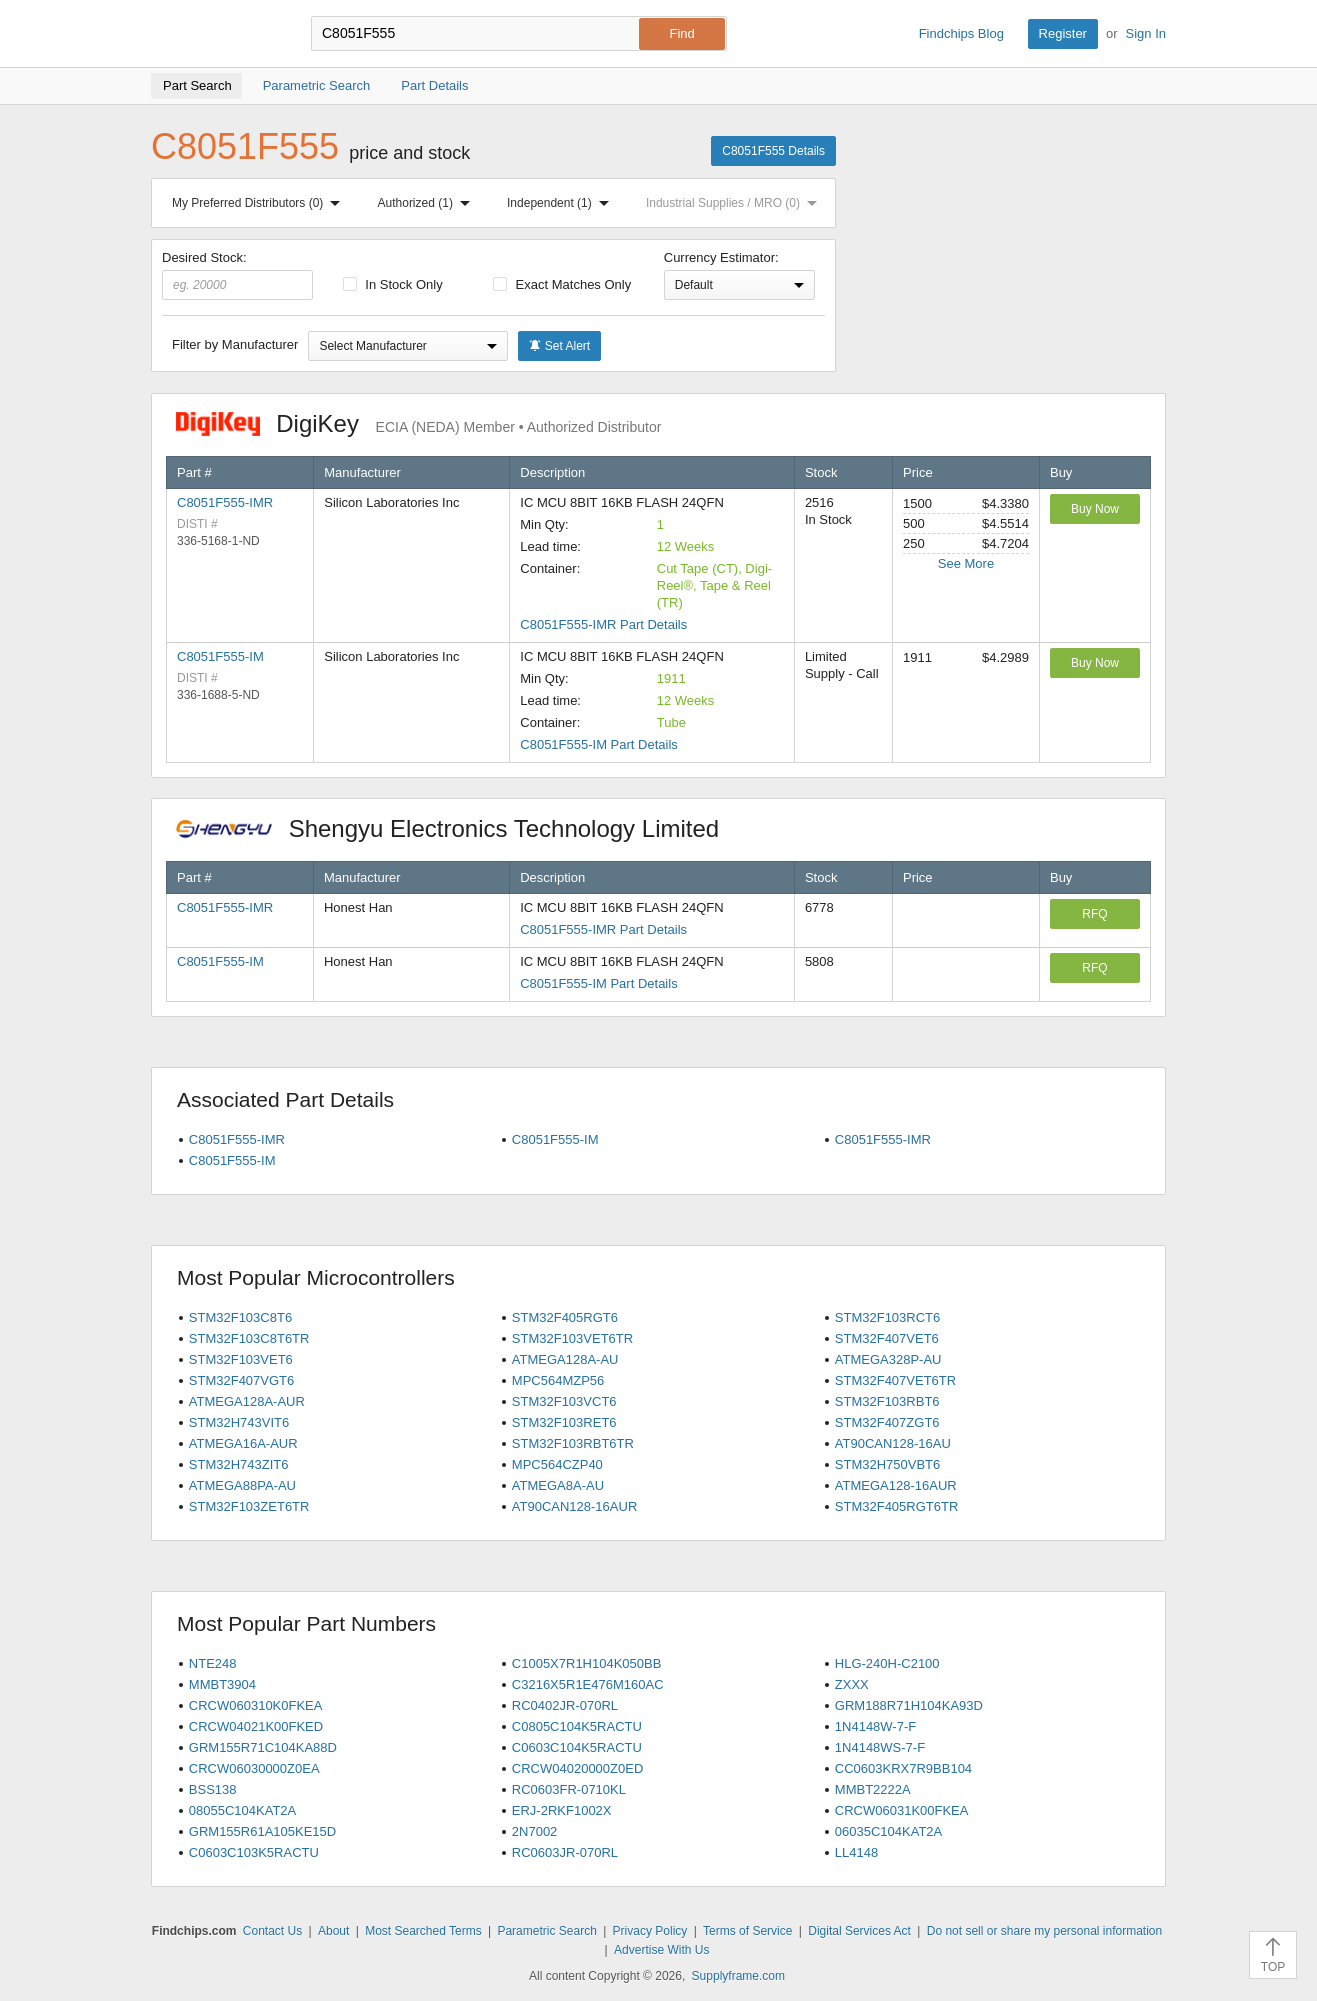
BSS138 (213, 1789)
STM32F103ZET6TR (249, 1506)
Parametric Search (546, 1931)
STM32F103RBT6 (887, 1401)
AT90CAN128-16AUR (574, 1506)
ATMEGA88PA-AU (242, 1485)
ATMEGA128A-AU (565, 1359)
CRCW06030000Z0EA (254, 1768)
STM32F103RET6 (564, 1422)
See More (966, 563)
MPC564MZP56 (558, 1380)
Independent (562, 203)
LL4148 (856, 1852)
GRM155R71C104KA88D (263, 1747)
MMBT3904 (222, 1684)
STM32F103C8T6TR (249, 1338)
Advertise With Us (661, 1950)
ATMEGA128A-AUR (247, 1401)
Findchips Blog (961, 33)
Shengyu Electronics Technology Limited (458, 828)
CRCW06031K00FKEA (902, 1810)
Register (1063, 33)
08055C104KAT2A (242, 1810)
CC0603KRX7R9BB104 (903, 1768)
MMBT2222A (873, 1789)
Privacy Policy (650, 1931)
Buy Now (1095, 509)
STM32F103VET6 (241, 1359)
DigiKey (418, 423)
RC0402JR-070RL (565, 1705)
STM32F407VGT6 (242, 1380)
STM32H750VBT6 (888, 1464)
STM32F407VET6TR (895, 1380)
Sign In (1146, 33)
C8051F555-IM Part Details (599, 744)
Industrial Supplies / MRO (735, 203)
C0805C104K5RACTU (577, 1726)
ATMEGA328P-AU (888, 1359)
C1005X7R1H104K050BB (587, 1663)
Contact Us (272, 1931)
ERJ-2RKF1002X (562, 1810)
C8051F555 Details (773, 151)
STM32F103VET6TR (572, 1338)
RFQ (1094, 914)
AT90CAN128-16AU (893, 1443)
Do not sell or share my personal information (1044, 1931)
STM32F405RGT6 (565, 1317)
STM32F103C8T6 (240, 1317)
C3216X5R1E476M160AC (588, 1684)
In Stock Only (393, 284)
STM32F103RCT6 (887, 1317)
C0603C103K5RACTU (254, 1852)
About (333, 1931)
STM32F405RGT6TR (897, 1506)
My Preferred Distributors (260, 203)
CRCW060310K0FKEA (256, 1705)
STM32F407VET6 (887, 1338)
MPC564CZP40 (557, 1464)
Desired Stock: (237, 275)
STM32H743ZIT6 (239, 1464)
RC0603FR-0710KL (569, 1789)
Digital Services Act (859, 1931)
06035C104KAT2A (888, 1831)
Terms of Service (747, 1931)
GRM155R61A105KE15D (262, 1831)
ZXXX (852, 1684)
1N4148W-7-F (875, 1726)
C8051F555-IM (220, 656)
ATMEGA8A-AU (558, 1485)
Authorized (428, 203)
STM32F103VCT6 (564, 1401)
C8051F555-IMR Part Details (603, 624)
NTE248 (213, 1663)
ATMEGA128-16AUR (896, 1485)
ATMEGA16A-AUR (243, 1443)
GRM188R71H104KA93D (909, 1705)
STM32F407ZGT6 (887, 1422)
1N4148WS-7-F (880, 1747)
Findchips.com (216, 34)
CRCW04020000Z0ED (578, 1768)
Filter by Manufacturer (235, 344)
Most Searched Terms (423, 1931)
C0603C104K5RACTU (577, 1747)
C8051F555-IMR (225, 502)
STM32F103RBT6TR (573, 1443)
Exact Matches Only (562, 284)
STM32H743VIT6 (239, 1422)
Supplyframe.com (738, 1976)
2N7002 (535, 1831)
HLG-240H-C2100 (887, 1663)
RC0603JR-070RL (565, 1852)
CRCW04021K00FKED (256, 1726)
